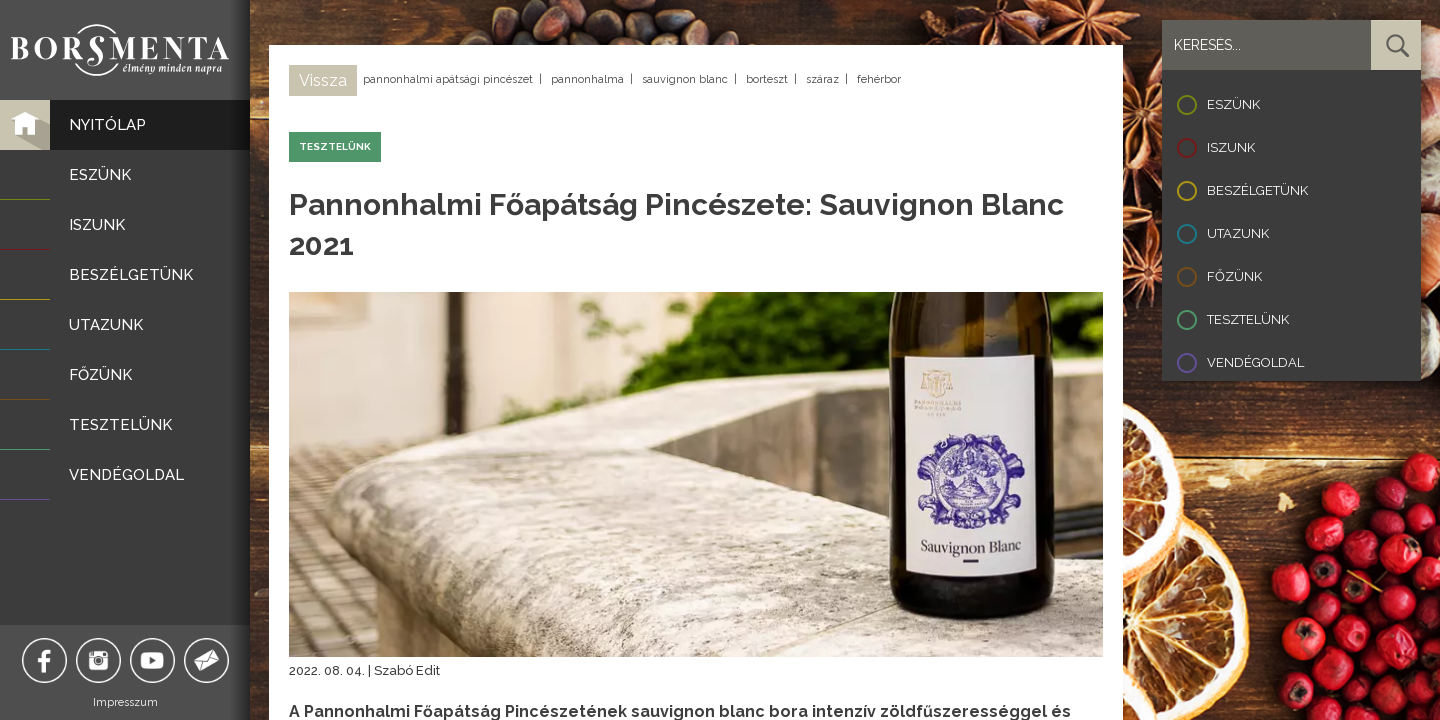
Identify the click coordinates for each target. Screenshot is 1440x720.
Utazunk (1238, 233)
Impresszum (125, 702)
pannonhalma (587, 79)
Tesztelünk (1248, 319)
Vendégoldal (1255, 362)
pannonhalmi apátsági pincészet (448, 79)
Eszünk (1233, 104)
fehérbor (879, 79)
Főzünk (1234, 276)
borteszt (767, 79)
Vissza (323, 80)
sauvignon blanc (685, 79)
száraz (822, 79)
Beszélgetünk (1257, 190)
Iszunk (1231, 147)
